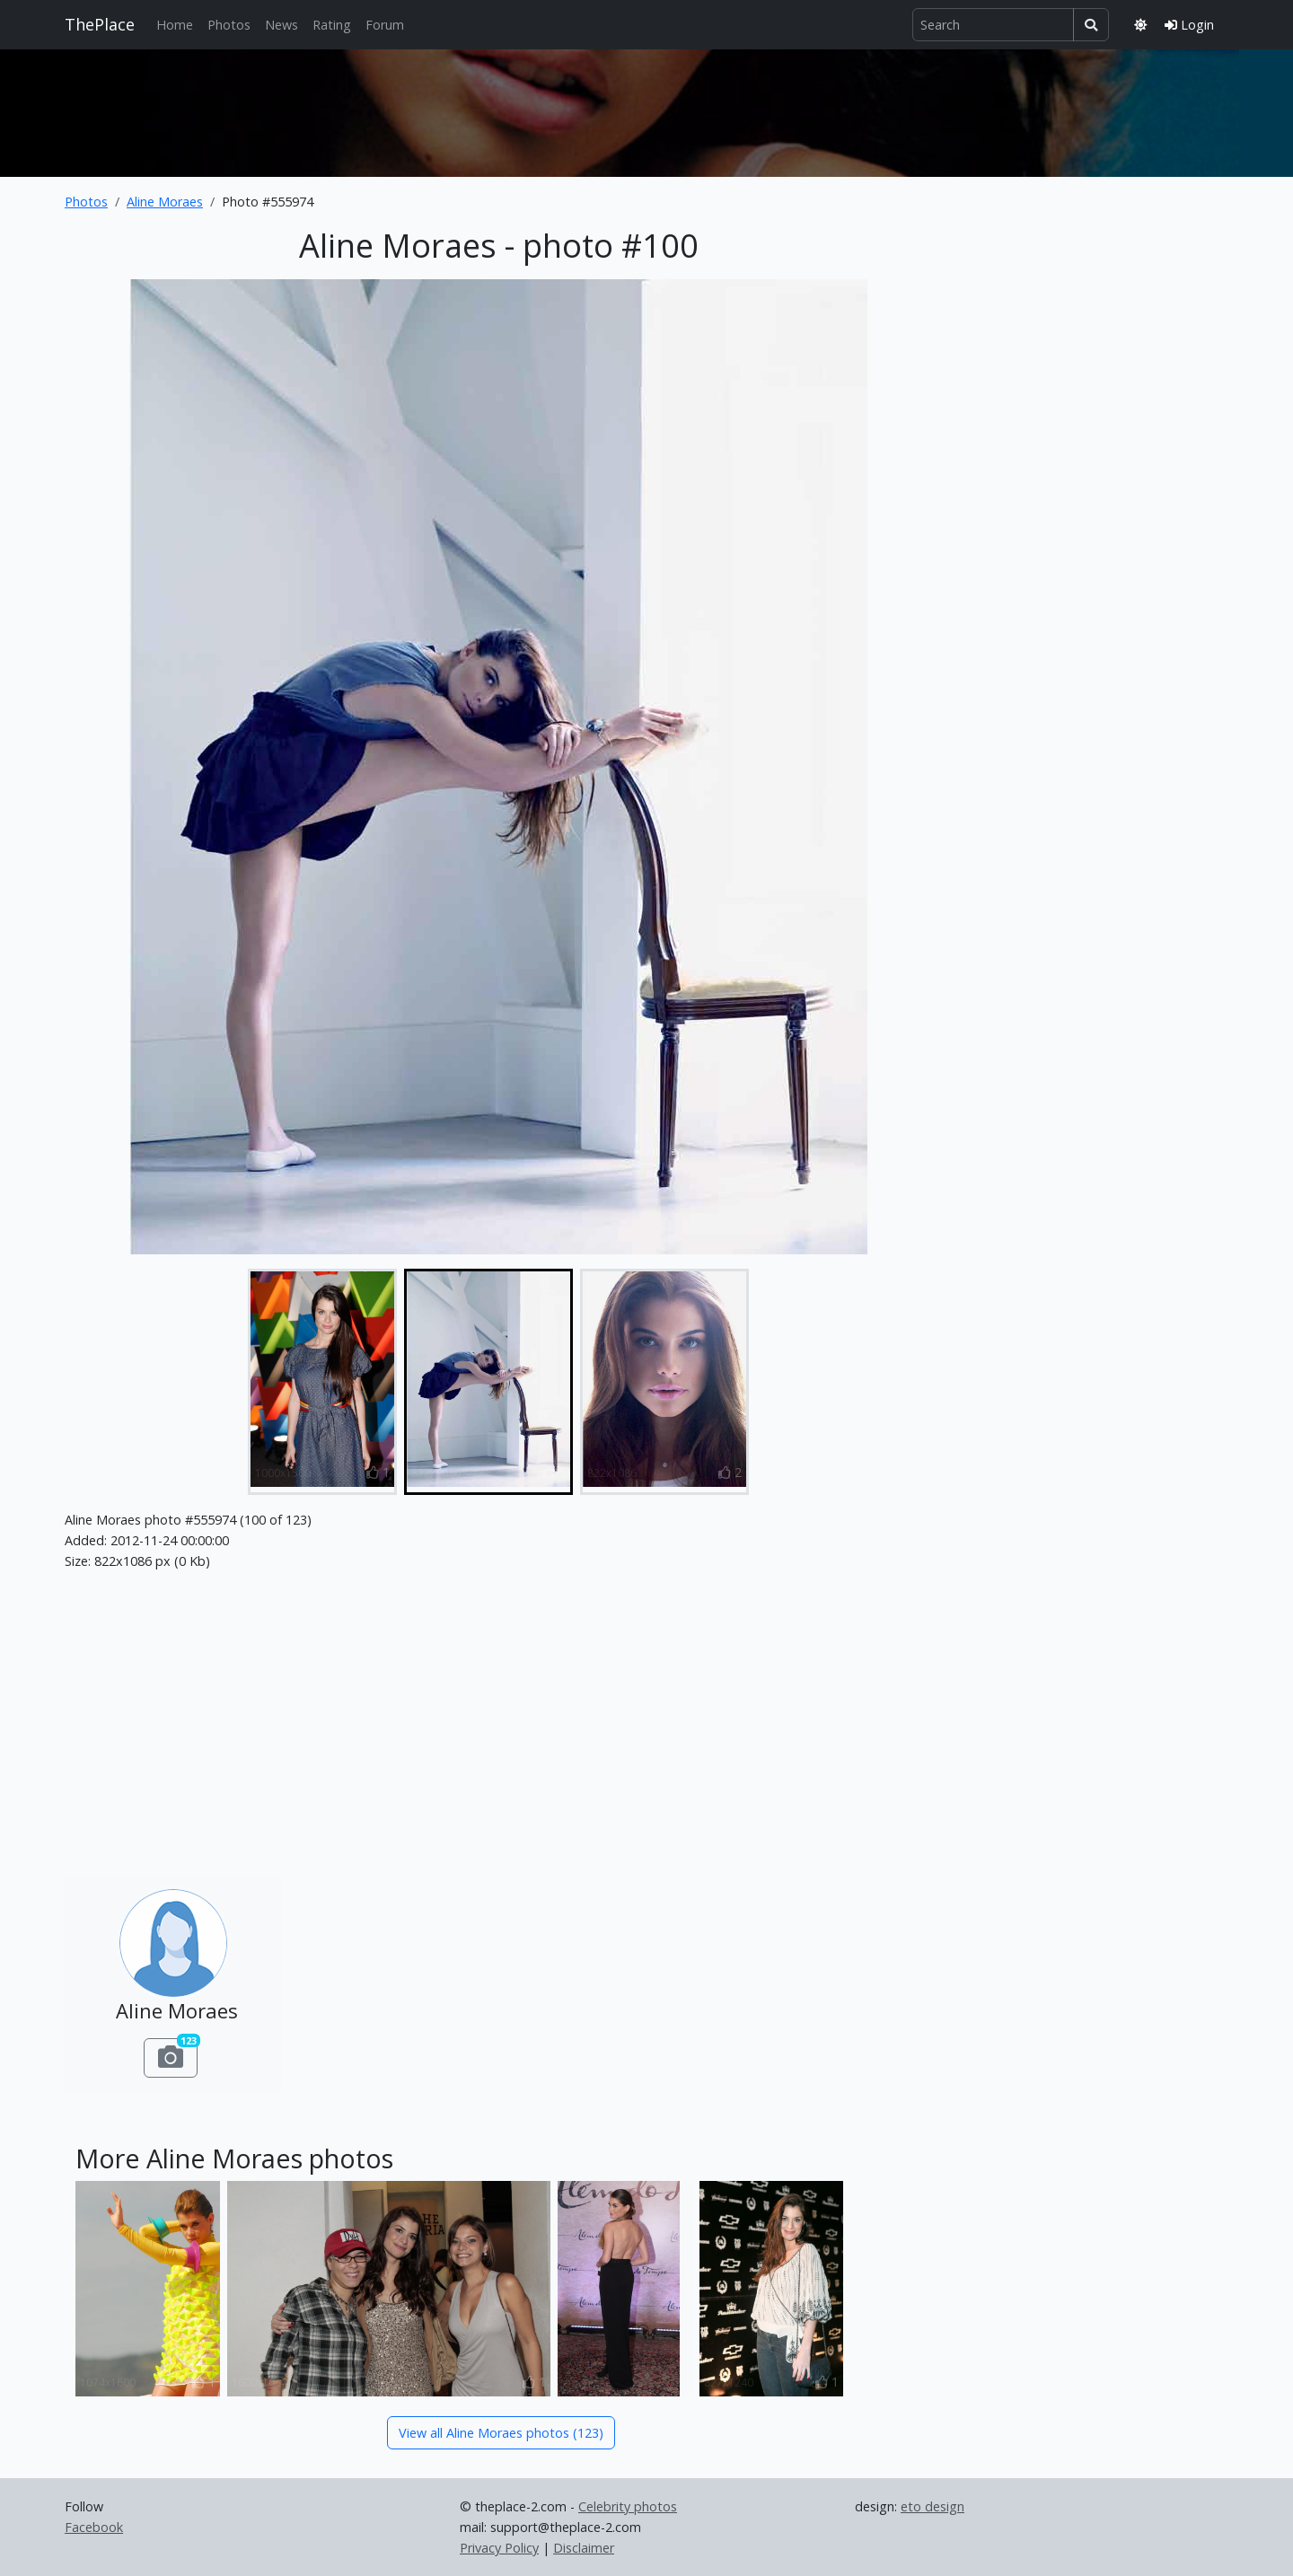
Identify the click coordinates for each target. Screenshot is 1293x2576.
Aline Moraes (165, 201)
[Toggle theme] (1140, 24)
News (281, 24)
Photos (229, 24)
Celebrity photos (627, 2506)
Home (174, 24)
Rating (331, 24)
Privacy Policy (499, 2547)
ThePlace (100, 24)
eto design (932, 2506)
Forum (384, 24)
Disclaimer (583, 2547)
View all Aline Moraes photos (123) (501, 2432)
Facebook (94, 2527)
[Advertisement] (646, 109)
